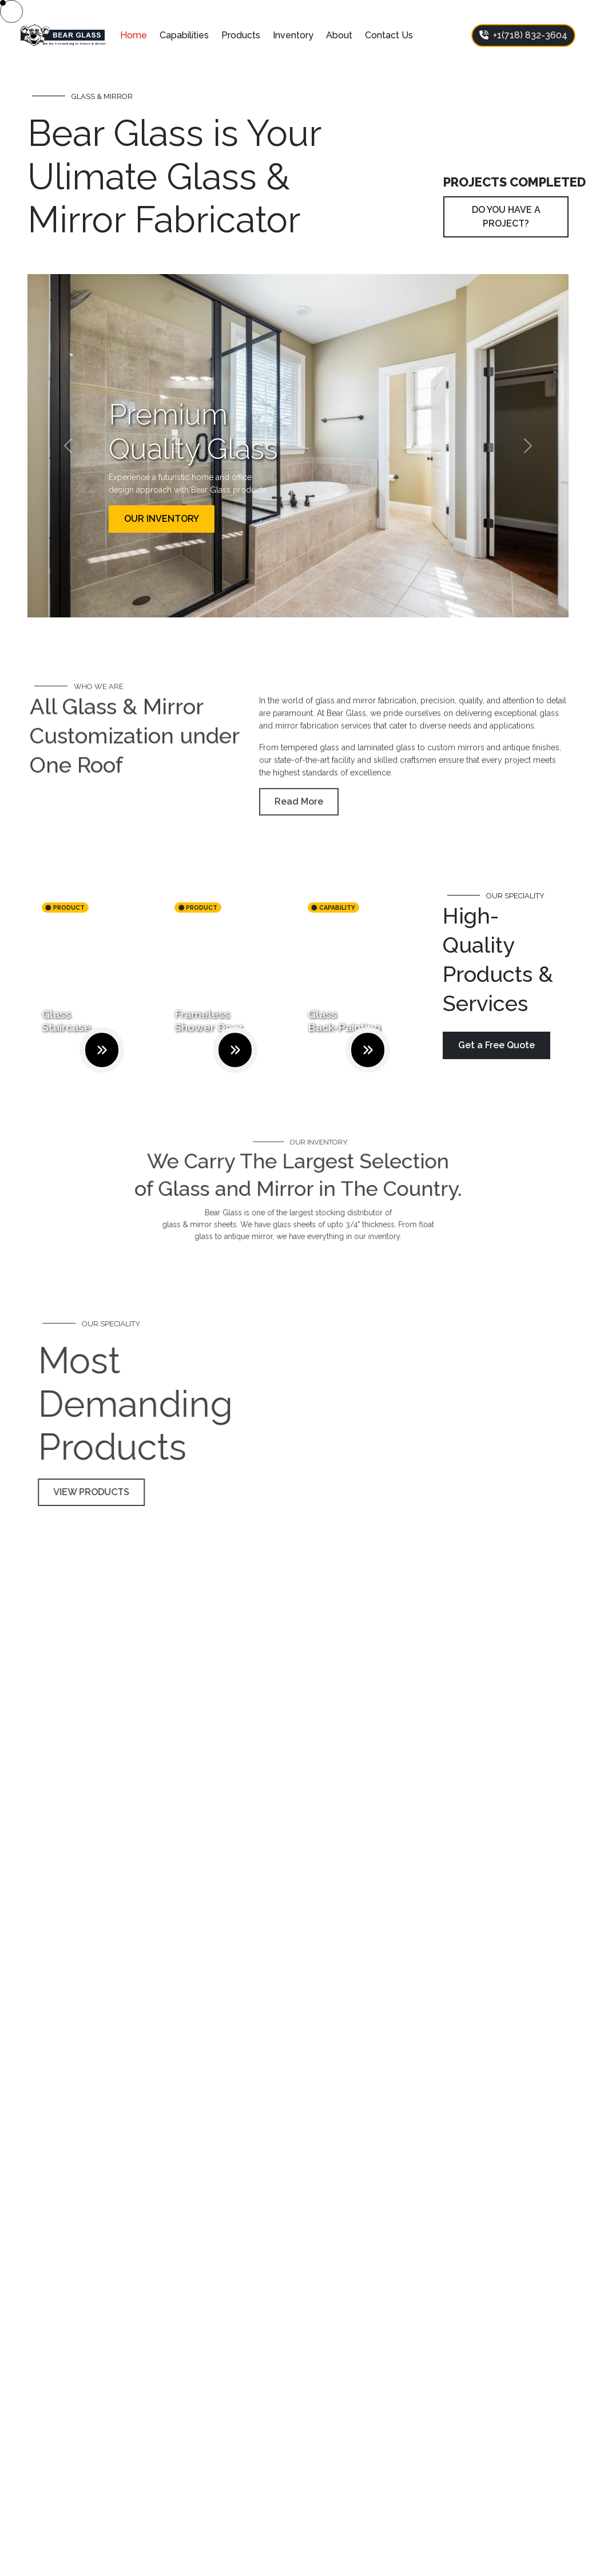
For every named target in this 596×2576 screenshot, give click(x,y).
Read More (299, 822)
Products (240, 35)
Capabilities (184, 35)
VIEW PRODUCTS (112, 1492)
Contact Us (389, 35)
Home (133, 35)
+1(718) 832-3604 (523, 35)
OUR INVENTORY (161, 518)
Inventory (293, 35)
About (339, 35)
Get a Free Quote (496, 1045)
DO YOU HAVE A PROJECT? (506, 216)
